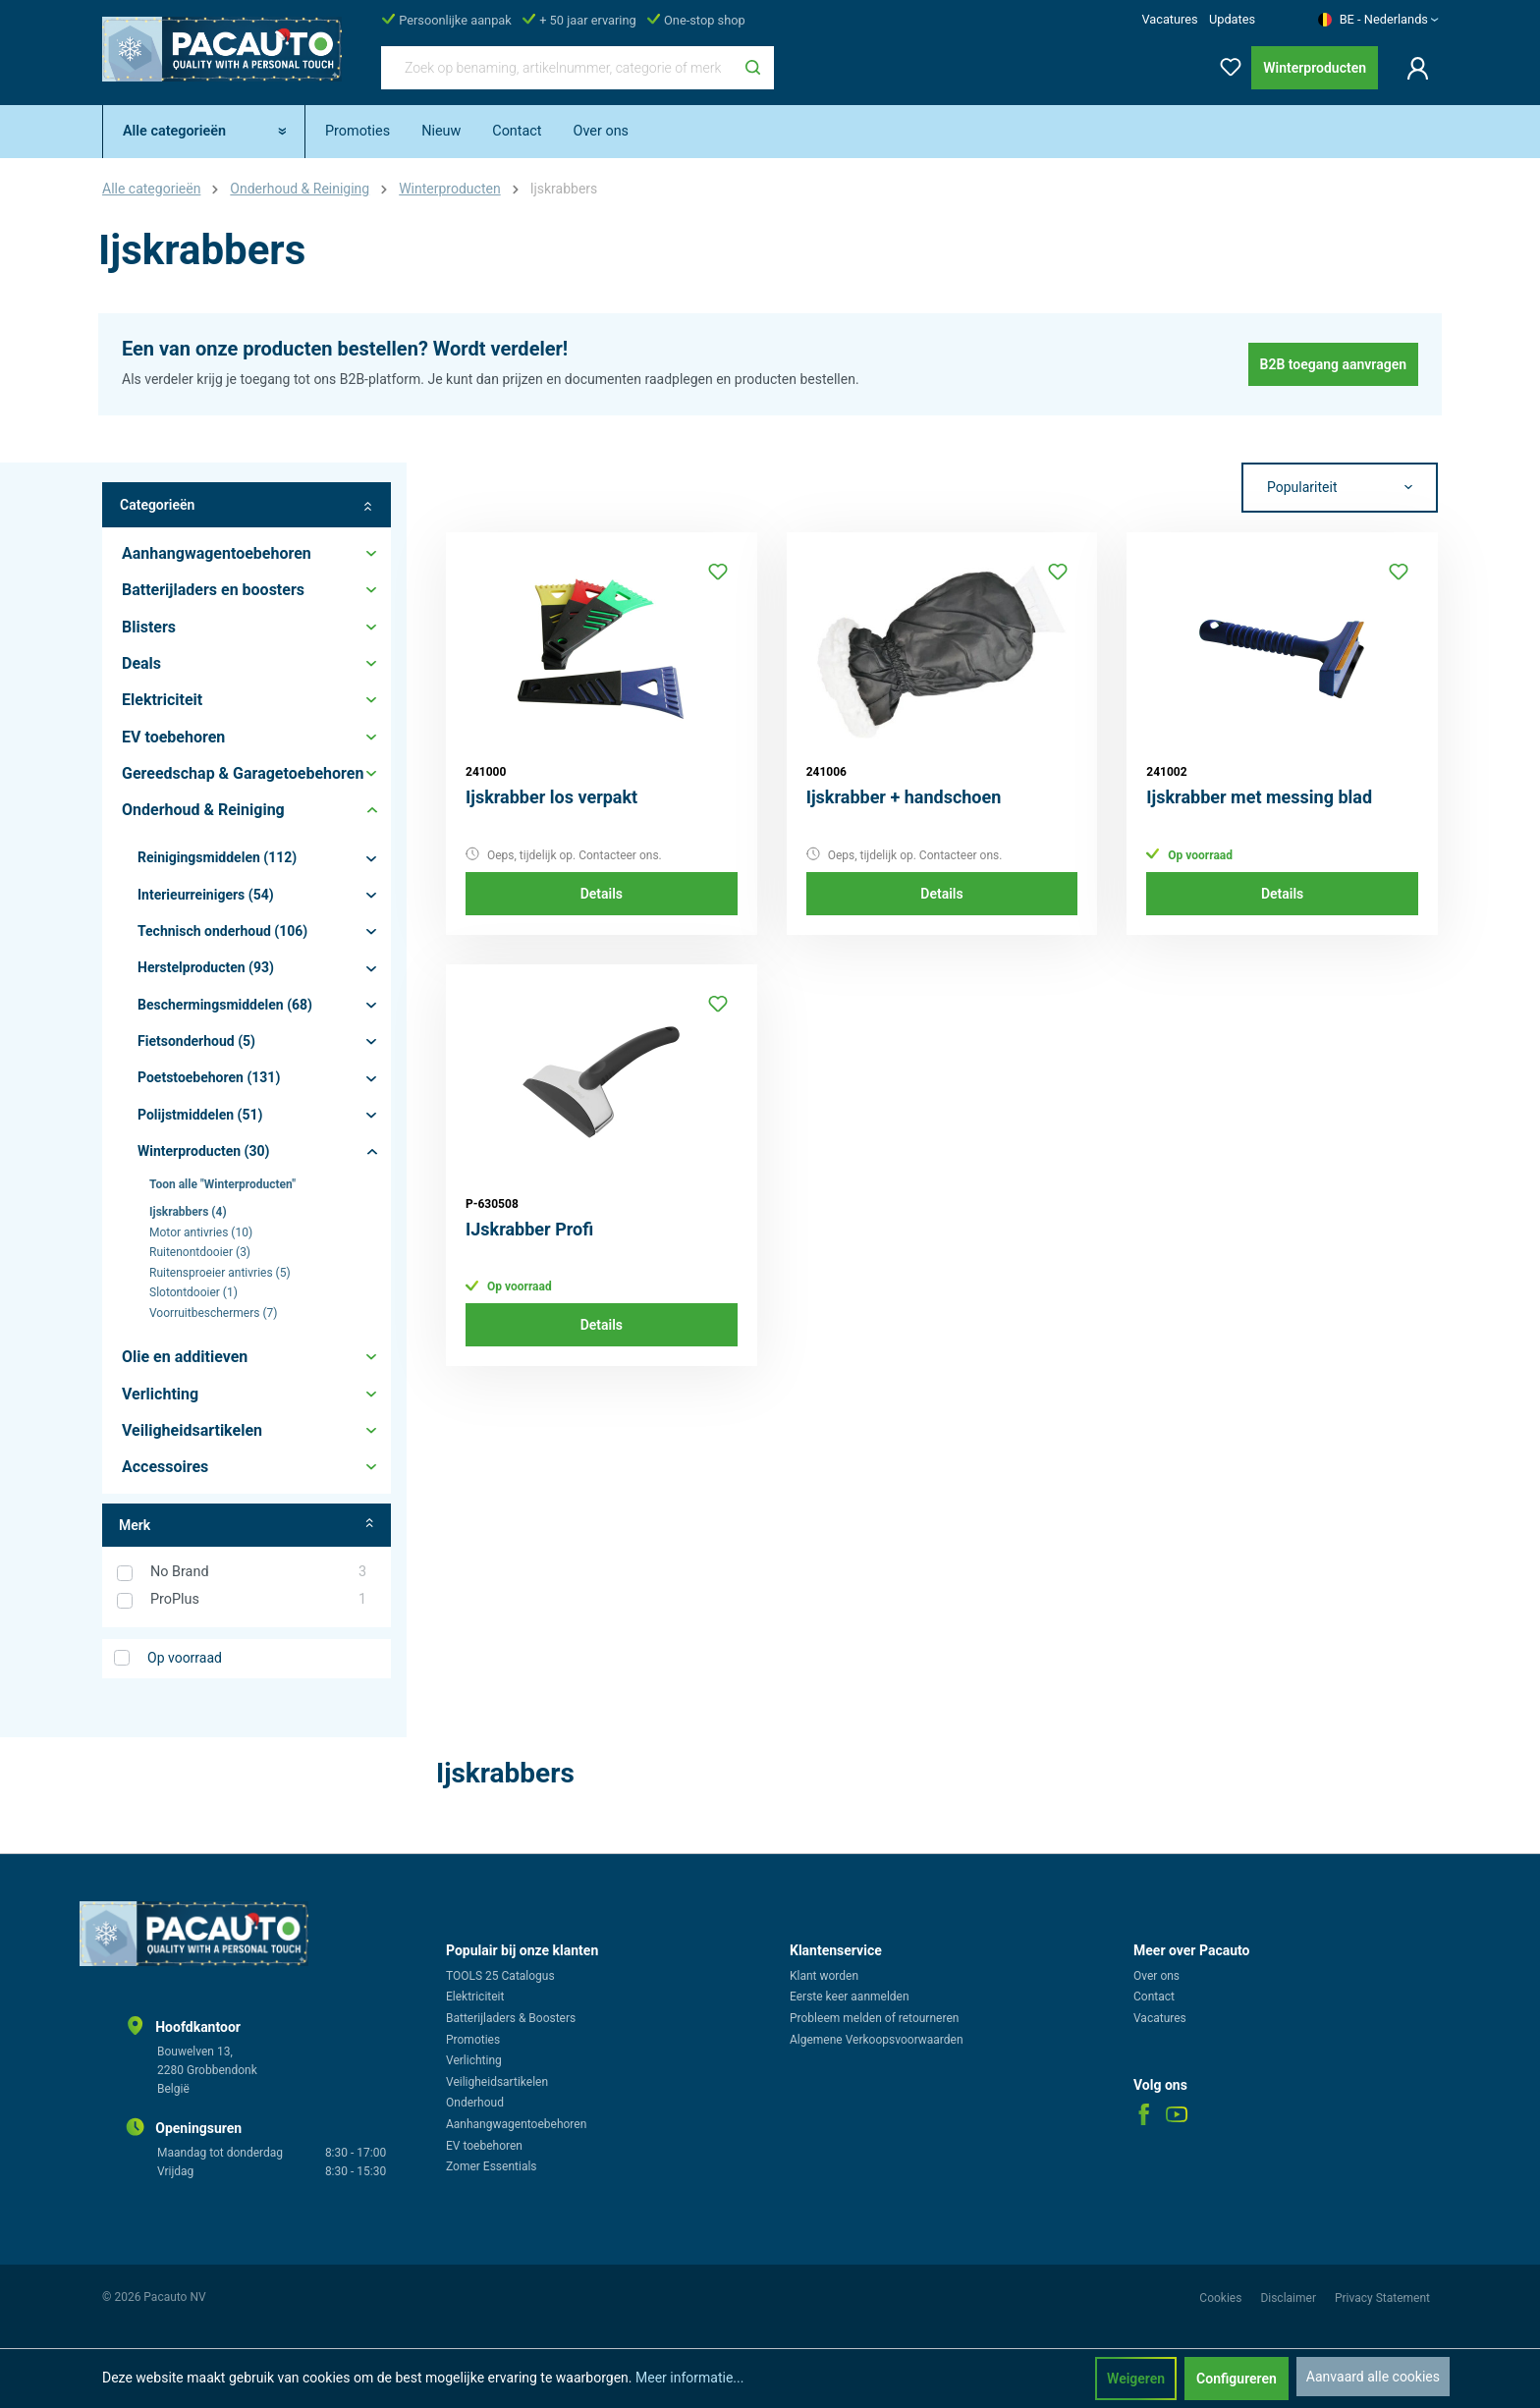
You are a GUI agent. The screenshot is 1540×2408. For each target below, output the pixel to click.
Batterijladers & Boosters (511, 2018)
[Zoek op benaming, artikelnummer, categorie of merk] (557, 67)
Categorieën (246, 505)
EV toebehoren (484, 2146)
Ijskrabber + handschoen (904, 797)
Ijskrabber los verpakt (551, 797)
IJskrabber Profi (529, 1229)
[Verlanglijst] (1224, 63)
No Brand (258, 1572)
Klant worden (824, 1976)
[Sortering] (1339, 488)
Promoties (473, 2040)
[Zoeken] (753, 67)
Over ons (1156, 1976)
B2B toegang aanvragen (1333, 364)
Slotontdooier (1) (193, 1292)
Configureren (1236, 2378)
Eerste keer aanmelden (849, 1996)
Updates (1232, 19)
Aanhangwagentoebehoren (516, 2124)
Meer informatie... (689, 2377)
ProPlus (258, 1600)
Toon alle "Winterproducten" (222, 1184)
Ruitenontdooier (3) (199, 1252)
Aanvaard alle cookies (1373, 2376)
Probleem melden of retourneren (874, 2018)
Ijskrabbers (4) (188, 1212)
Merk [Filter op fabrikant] (246, 1524)
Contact (1154, 1996)
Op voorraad (184, 1658)
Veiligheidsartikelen (497, 2082)
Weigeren (1136, 2378)
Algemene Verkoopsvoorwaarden (876, 2040)
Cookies (1221, 2298)
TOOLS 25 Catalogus (500, 1976)
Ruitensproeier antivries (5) (220, 1273)
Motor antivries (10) (200, 1232)
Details (601, 894)
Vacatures (1169, 19)
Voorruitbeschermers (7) (213, 1313)
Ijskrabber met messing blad (1259, 797)
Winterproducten (1314, 68)
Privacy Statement (1382, 2298)
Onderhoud (475, 2102)
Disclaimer (1289, 2298)
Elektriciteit (475, 1996)
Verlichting (474, 2060)
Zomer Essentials (491, 2166)
